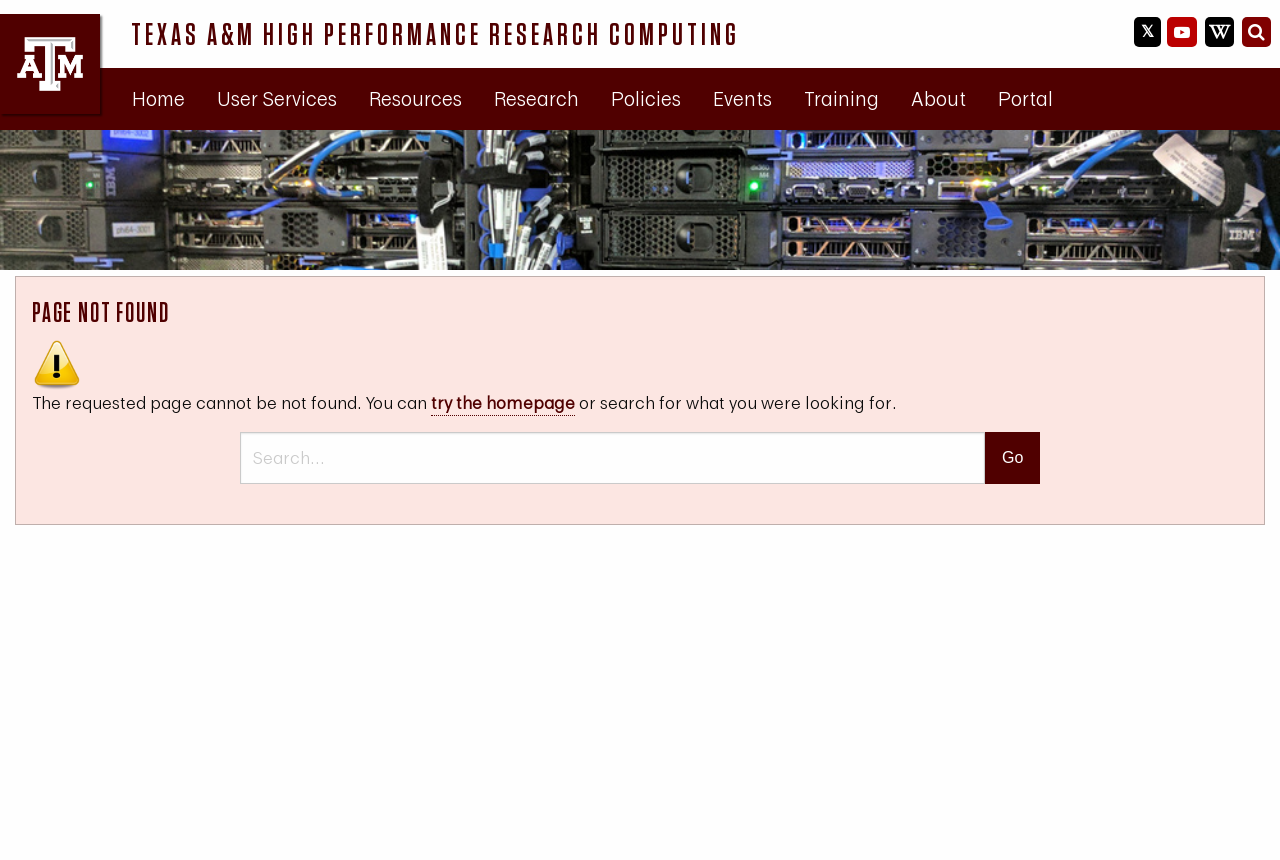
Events (742, 98)
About (938, 98)
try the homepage (503, 402)
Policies (646, 98)
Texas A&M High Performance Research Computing (435, 34)
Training (841, 98)
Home (158, 98)
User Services (277, 98)
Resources (415, 98)
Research (536, 98)
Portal (1025, 98)
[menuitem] (158, 99)
